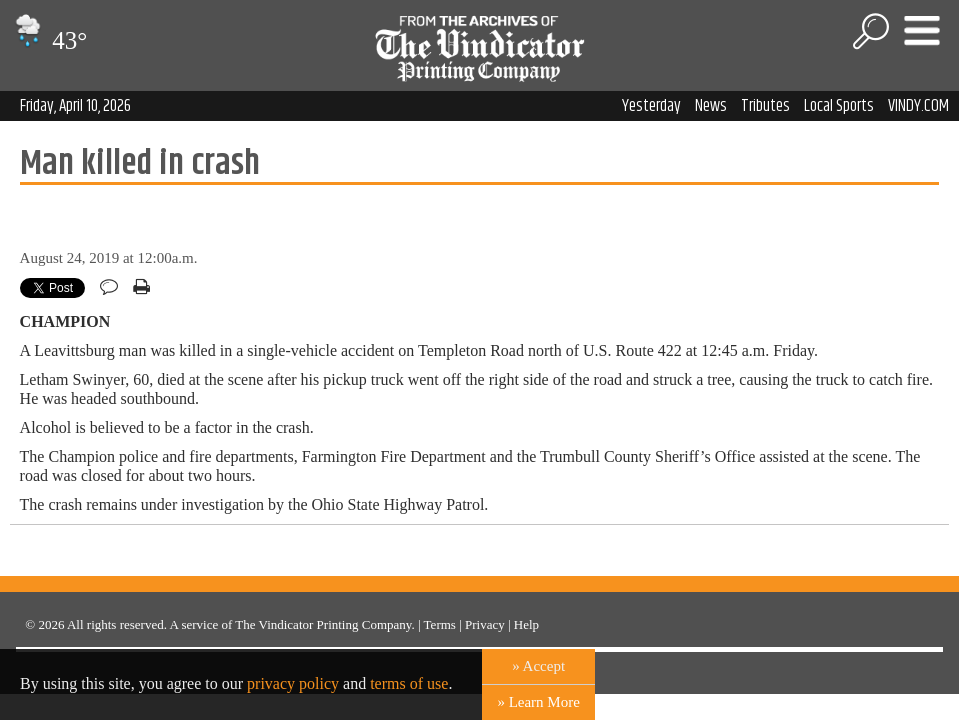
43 (48, 40)
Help (526, 624)
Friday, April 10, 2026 (75, 106)
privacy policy (293, 683)
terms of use (409, 683)
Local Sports (839, 106)
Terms (440, 624)
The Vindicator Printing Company (323, 624)
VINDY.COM (918, 106)
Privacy (485, 624)
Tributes (765, 106)
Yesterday (651, 106)
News (711, 106)
